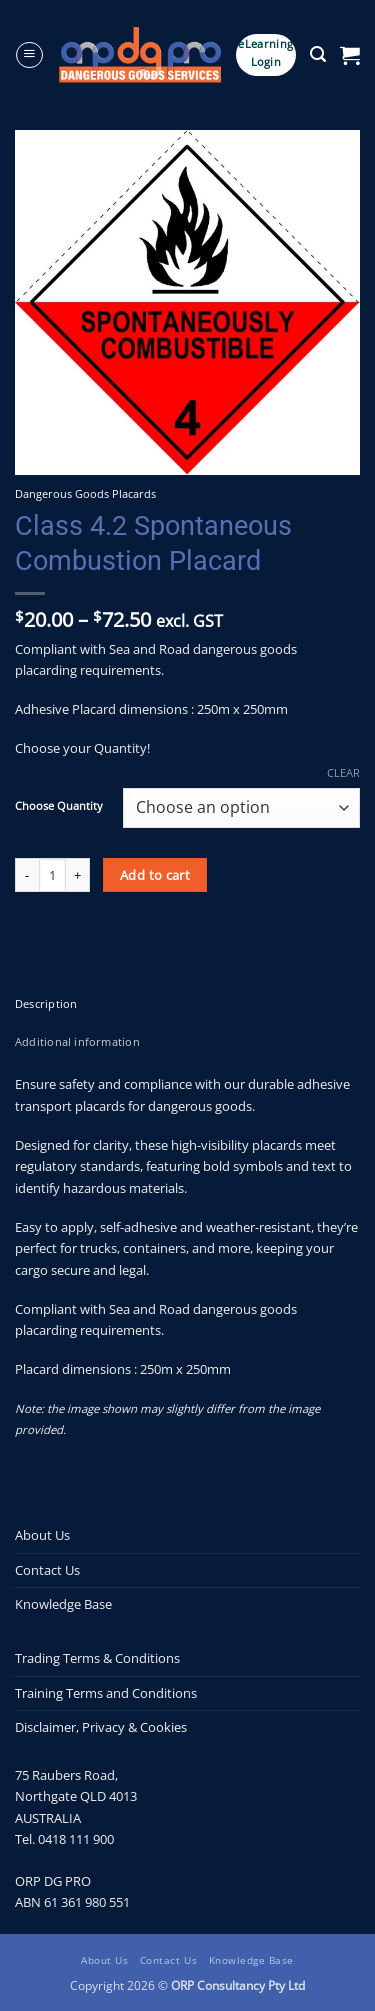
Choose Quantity (59, 805)
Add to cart (155, 875)
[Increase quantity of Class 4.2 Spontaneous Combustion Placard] (78, 875)
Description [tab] (46, 1004)
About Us (42, 1535)
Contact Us (47, 1570)
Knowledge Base (63, 1604)
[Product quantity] (52, 875)
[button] (29, 55)
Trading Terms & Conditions (97, 1658)
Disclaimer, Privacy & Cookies (101, 1727)
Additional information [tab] (77, 1042)
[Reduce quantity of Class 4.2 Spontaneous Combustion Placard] (27, 875)
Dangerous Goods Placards (85, 493)
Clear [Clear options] (343, 773)
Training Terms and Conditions (106, 1693)
